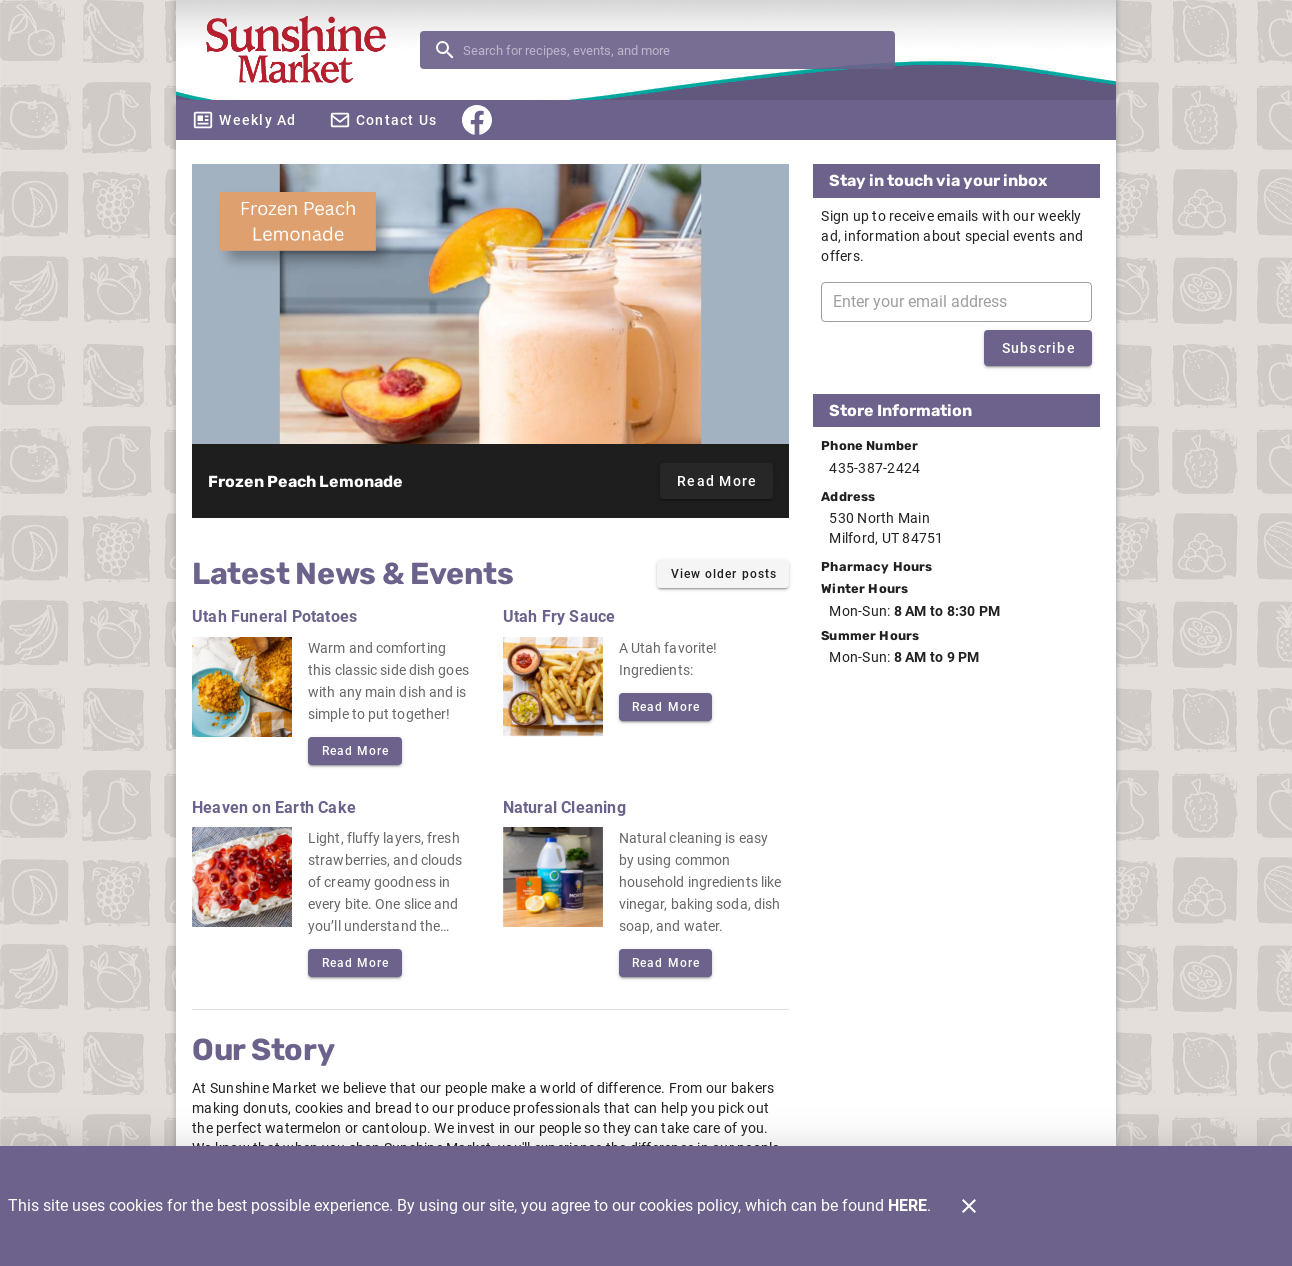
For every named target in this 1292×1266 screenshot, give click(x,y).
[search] (671, 50)
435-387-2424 (874, 468)
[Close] (969, 1206)
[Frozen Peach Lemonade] (490, 304)
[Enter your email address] (962, 302)
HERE (907, 1205)
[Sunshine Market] (304, 50)
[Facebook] (477, 120)
